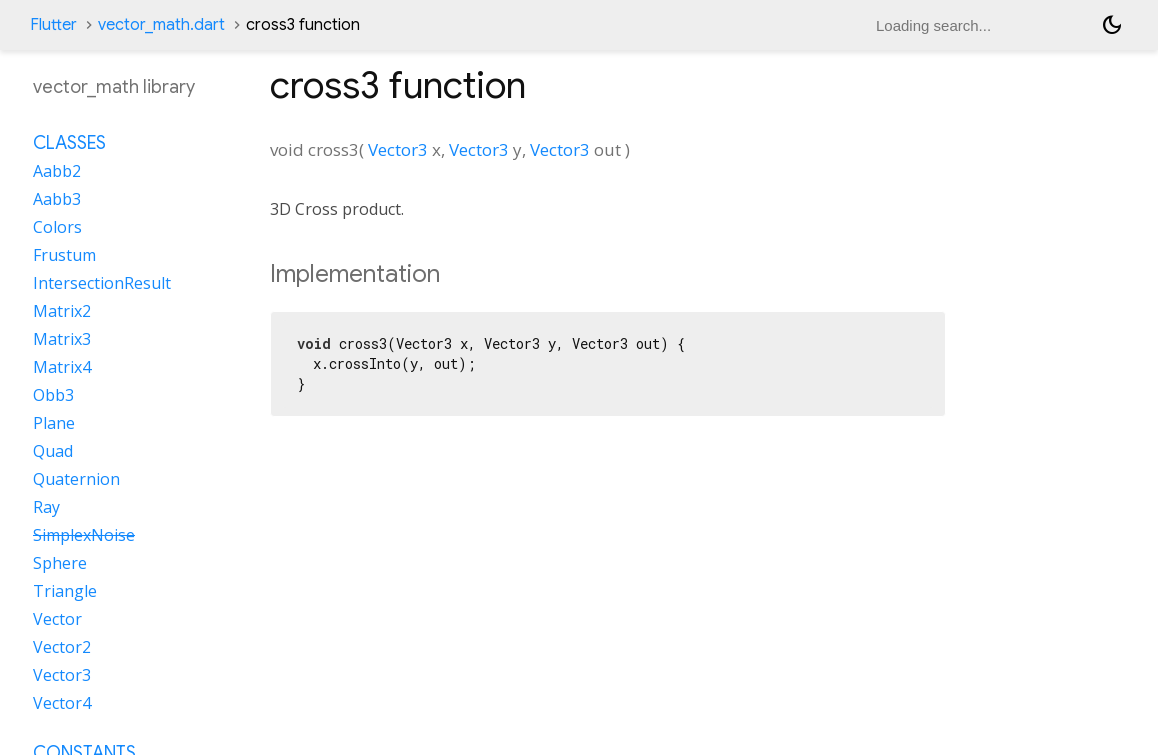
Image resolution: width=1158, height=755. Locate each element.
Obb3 (53, 395)
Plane (54, 423)
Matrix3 (62, 339)
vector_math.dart (161, 25)
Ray (46, 507)
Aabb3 (57, 199)
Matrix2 (62, 311)
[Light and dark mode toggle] (1112, 25)
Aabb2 (57, 171)
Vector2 (62, 647)
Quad (53, 451)
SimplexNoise (84, 535)
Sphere (60, 563)
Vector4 (62, 703)
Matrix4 (62, 367)
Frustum (64, 255)
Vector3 (398, 149)
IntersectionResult (102, 283)
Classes (69, 143)
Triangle (65, 591)
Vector (57, 619)
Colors (57, 227)
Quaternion (76, 479)
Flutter (53, 25)
